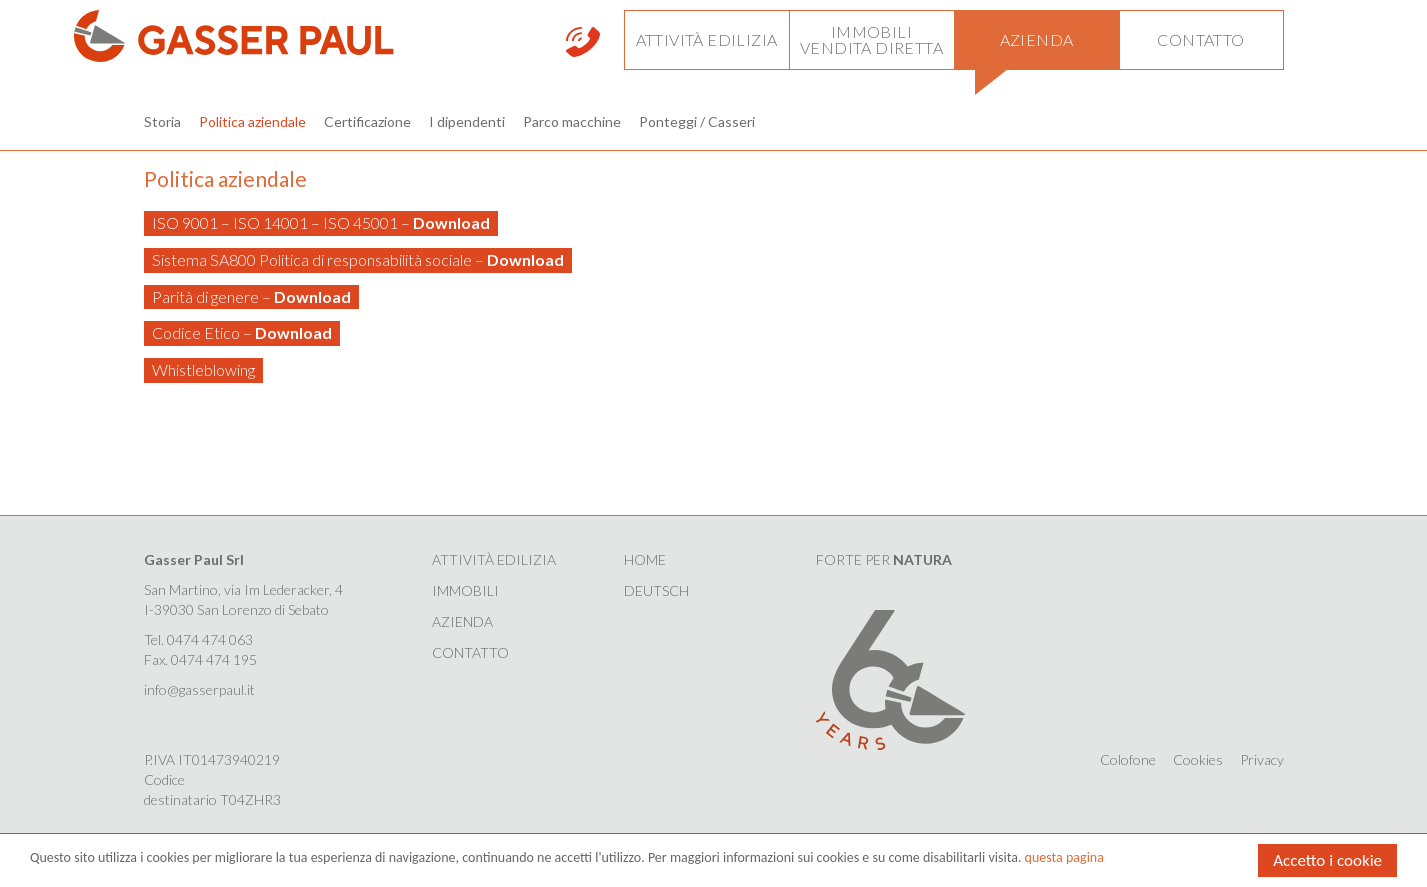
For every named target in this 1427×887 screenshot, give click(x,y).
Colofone (1128, 759)
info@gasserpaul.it (199, 689)
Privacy (1262, 759)
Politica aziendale (252, 121)
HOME (645, 559)
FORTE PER (884, 559)
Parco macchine (572, 121)
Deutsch (656, 590)
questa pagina (1064, 858)
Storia (162, 121)
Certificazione (367, 121)
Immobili (465, 590)
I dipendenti (467, 121)
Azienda (462, 621)
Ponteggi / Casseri (697, 121)
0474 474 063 (210, 639)
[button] (706, 40)
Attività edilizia (494, 559)
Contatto (470, 652)
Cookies (1198, 759)
